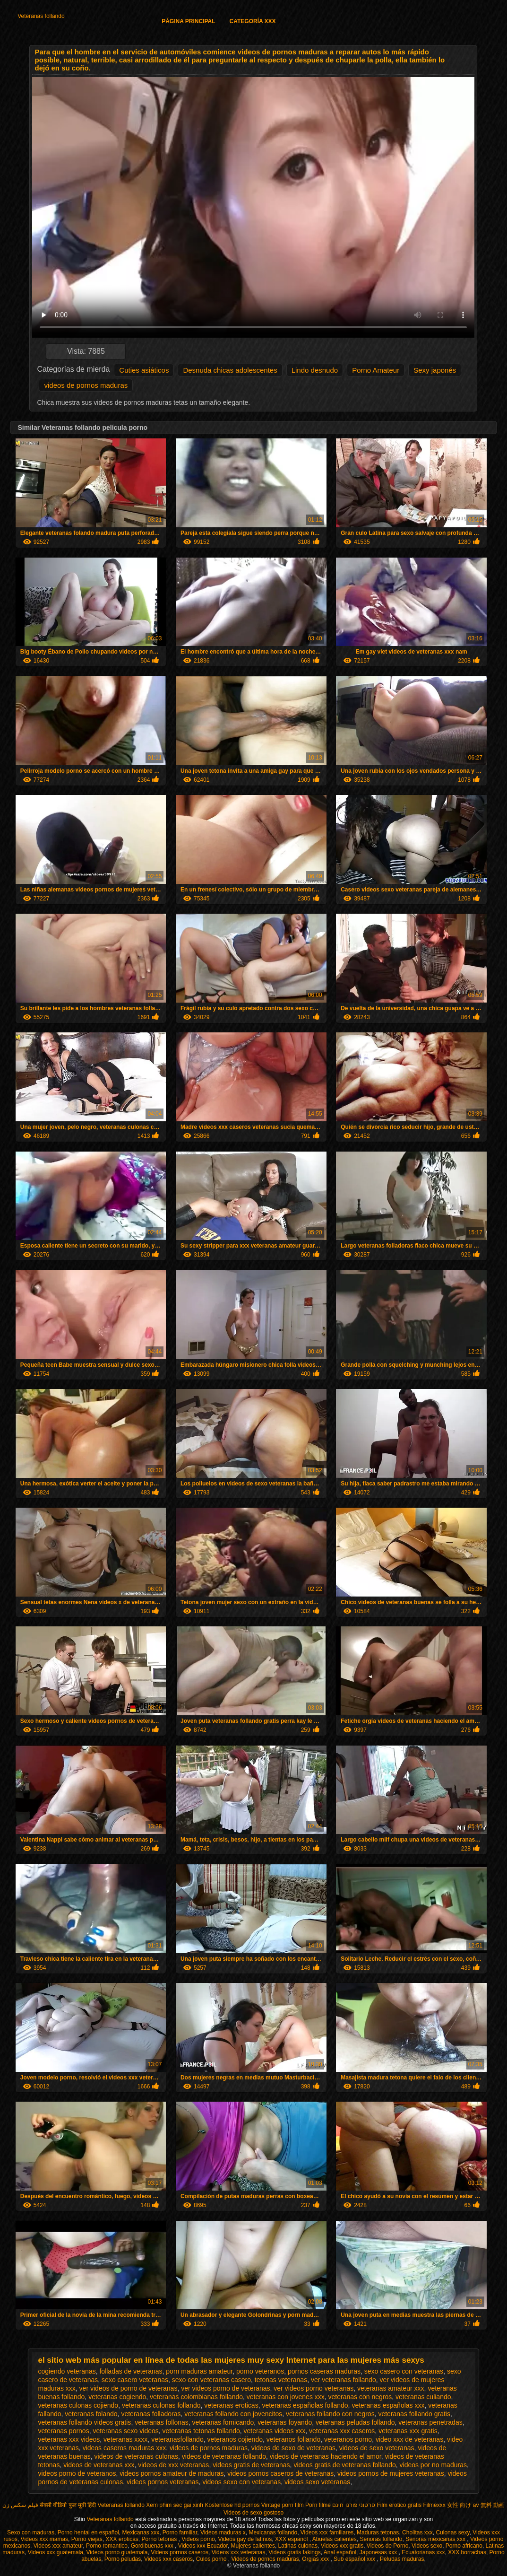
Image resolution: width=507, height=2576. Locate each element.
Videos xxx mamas (44, 2539)
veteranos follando (293, 2439)
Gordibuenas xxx (153, 2545)
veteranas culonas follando (161, 2405)
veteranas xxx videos (69, 2439)
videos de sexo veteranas (376, 2448)
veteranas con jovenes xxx (286, 2397)
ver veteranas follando (343, 2380)
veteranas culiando (423, 2397)
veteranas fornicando (223, 2422)
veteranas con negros (360, 2397)
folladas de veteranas (130, 2371)
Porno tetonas (160, 2539)
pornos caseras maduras (324, 2371)
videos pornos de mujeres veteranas (390, 2473)
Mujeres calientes (253, 2545)
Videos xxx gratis (342, 2545)
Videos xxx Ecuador (203, 2545)
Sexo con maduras (30, 2532)
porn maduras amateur (199, 2371)
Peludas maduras (402, 2559)
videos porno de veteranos (77, 2473)
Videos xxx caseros (168, 2559)
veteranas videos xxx (275, 2431)
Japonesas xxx (379, 2552)
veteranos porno (348, 2439)
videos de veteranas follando (224, 2456)
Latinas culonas (298, 2545)
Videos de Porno (388, 2545)
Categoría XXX (253, 21)
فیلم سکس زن (20, 2505)
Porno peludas (122, 2559)
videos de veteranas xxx (98, 2465)
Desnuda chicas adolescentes (230, 370)
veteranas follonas (162, 2422)
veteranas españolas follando (305, 2405)
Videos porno (198, 2539)
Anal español (340, 2552)
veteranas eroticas (231, 2405)
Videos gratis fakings (294, 2552)
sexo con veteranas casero (211, 2380)
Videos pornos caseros (179, 2552)
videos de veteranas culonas (136, 2456)
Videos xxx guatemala (55, 2552)
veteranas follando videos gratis (84, 2422)
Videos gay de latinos (245, 2539)
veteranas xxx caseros (342, 2431)
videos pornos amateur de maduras (171, 2473)
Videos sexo (427, 2545)
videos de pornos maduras (86, 385)
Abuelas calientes (334, 2539)
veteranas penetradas (430, 2422)
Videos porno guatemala (117, 2552)
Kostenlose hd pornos (232, 2505)
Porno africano (464, 2545)
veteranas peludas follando (355, 2422)
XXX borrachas (467, 2552)
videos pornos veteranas (163, 2482)
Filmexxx (434, 2505)
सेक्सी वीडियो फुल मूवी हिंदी (68, 2505)
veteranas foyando (285, 2422)
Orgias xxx (316, 2559)
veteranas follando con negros (330, 2414)
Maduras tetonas (378, 2532)
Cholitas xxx (417, 2532)
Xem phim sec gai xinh (174, 2505)
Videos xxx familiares (327, 2532)
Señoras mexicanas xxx (436, 2539)
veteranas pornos (63, 2431)
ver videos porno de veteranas (225, 2388)
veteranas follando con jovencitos (233, 2414)
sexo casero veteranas (135, 2380)
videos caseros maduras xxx (124, 2448)
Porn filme (318, 2505)
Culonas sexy (452, 2532)
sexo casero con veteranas (403, 2371)
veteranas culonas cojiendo (78, 2405)
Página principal (188, 21)
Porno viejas (87, 2539)
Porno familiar (180, 2532)
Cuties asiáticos (144, 370)
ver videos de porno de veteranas (128, 2388)
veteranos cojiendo (235, 2439)
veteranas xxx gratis (408, 2431)
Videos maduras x (223, 2532)
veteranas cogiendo (117, 2397)
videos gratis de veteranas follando (344, 2465)
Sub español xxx (355, 2559)
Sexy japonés (434, 370)
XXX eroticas (121, 2539)
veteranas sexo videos (125, 2431)
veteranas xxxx (125, 2439)
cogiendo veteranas (66, 2371)
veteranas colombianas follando (196, 2397)
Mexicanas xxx (140, 2532)
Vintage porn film (282, 2505)
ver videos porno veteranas (313, 2388)
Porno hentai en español (88, 2532)
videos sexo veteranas (317, 2482)
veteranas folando (91, 2414)
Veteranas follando (40, 16)
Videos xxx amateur (58, 2545)
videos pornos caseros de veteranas (280, 2473)
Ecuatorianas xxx (423, 2552)
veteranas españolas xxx (388, 2405)
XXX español (292, 2539)
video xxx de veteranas (409, 2439)
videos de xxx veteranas (173, 2465)
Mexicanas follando (273, 2532)
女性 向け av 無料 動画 (476, 2505)
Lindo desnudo (315, 370)
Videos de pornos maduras (265, 2559)
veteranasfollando (177, 2439)
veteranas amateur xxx (390, 2388)
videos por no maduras (433, 2465)
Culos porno (212, 2559)
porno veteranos (260, 2371)
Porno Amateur (375, 370)
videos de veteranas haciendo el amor (325, 2456)
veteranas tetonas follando (201, 2431)
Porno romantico (107, 2545)
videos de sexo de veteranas (293, 2448)
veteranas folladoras (150, 2414)
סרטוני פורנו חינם (353, 2505)
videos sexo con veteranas (241, 2482)
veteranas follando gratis (414, 2414)
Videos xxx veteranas (239, 2552)
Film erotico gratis (399, 2505)
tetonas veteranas (281, 2380)
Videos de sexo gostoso (253, 2512)
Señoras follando (381, 2539)
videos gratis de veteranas (251, 2465)
